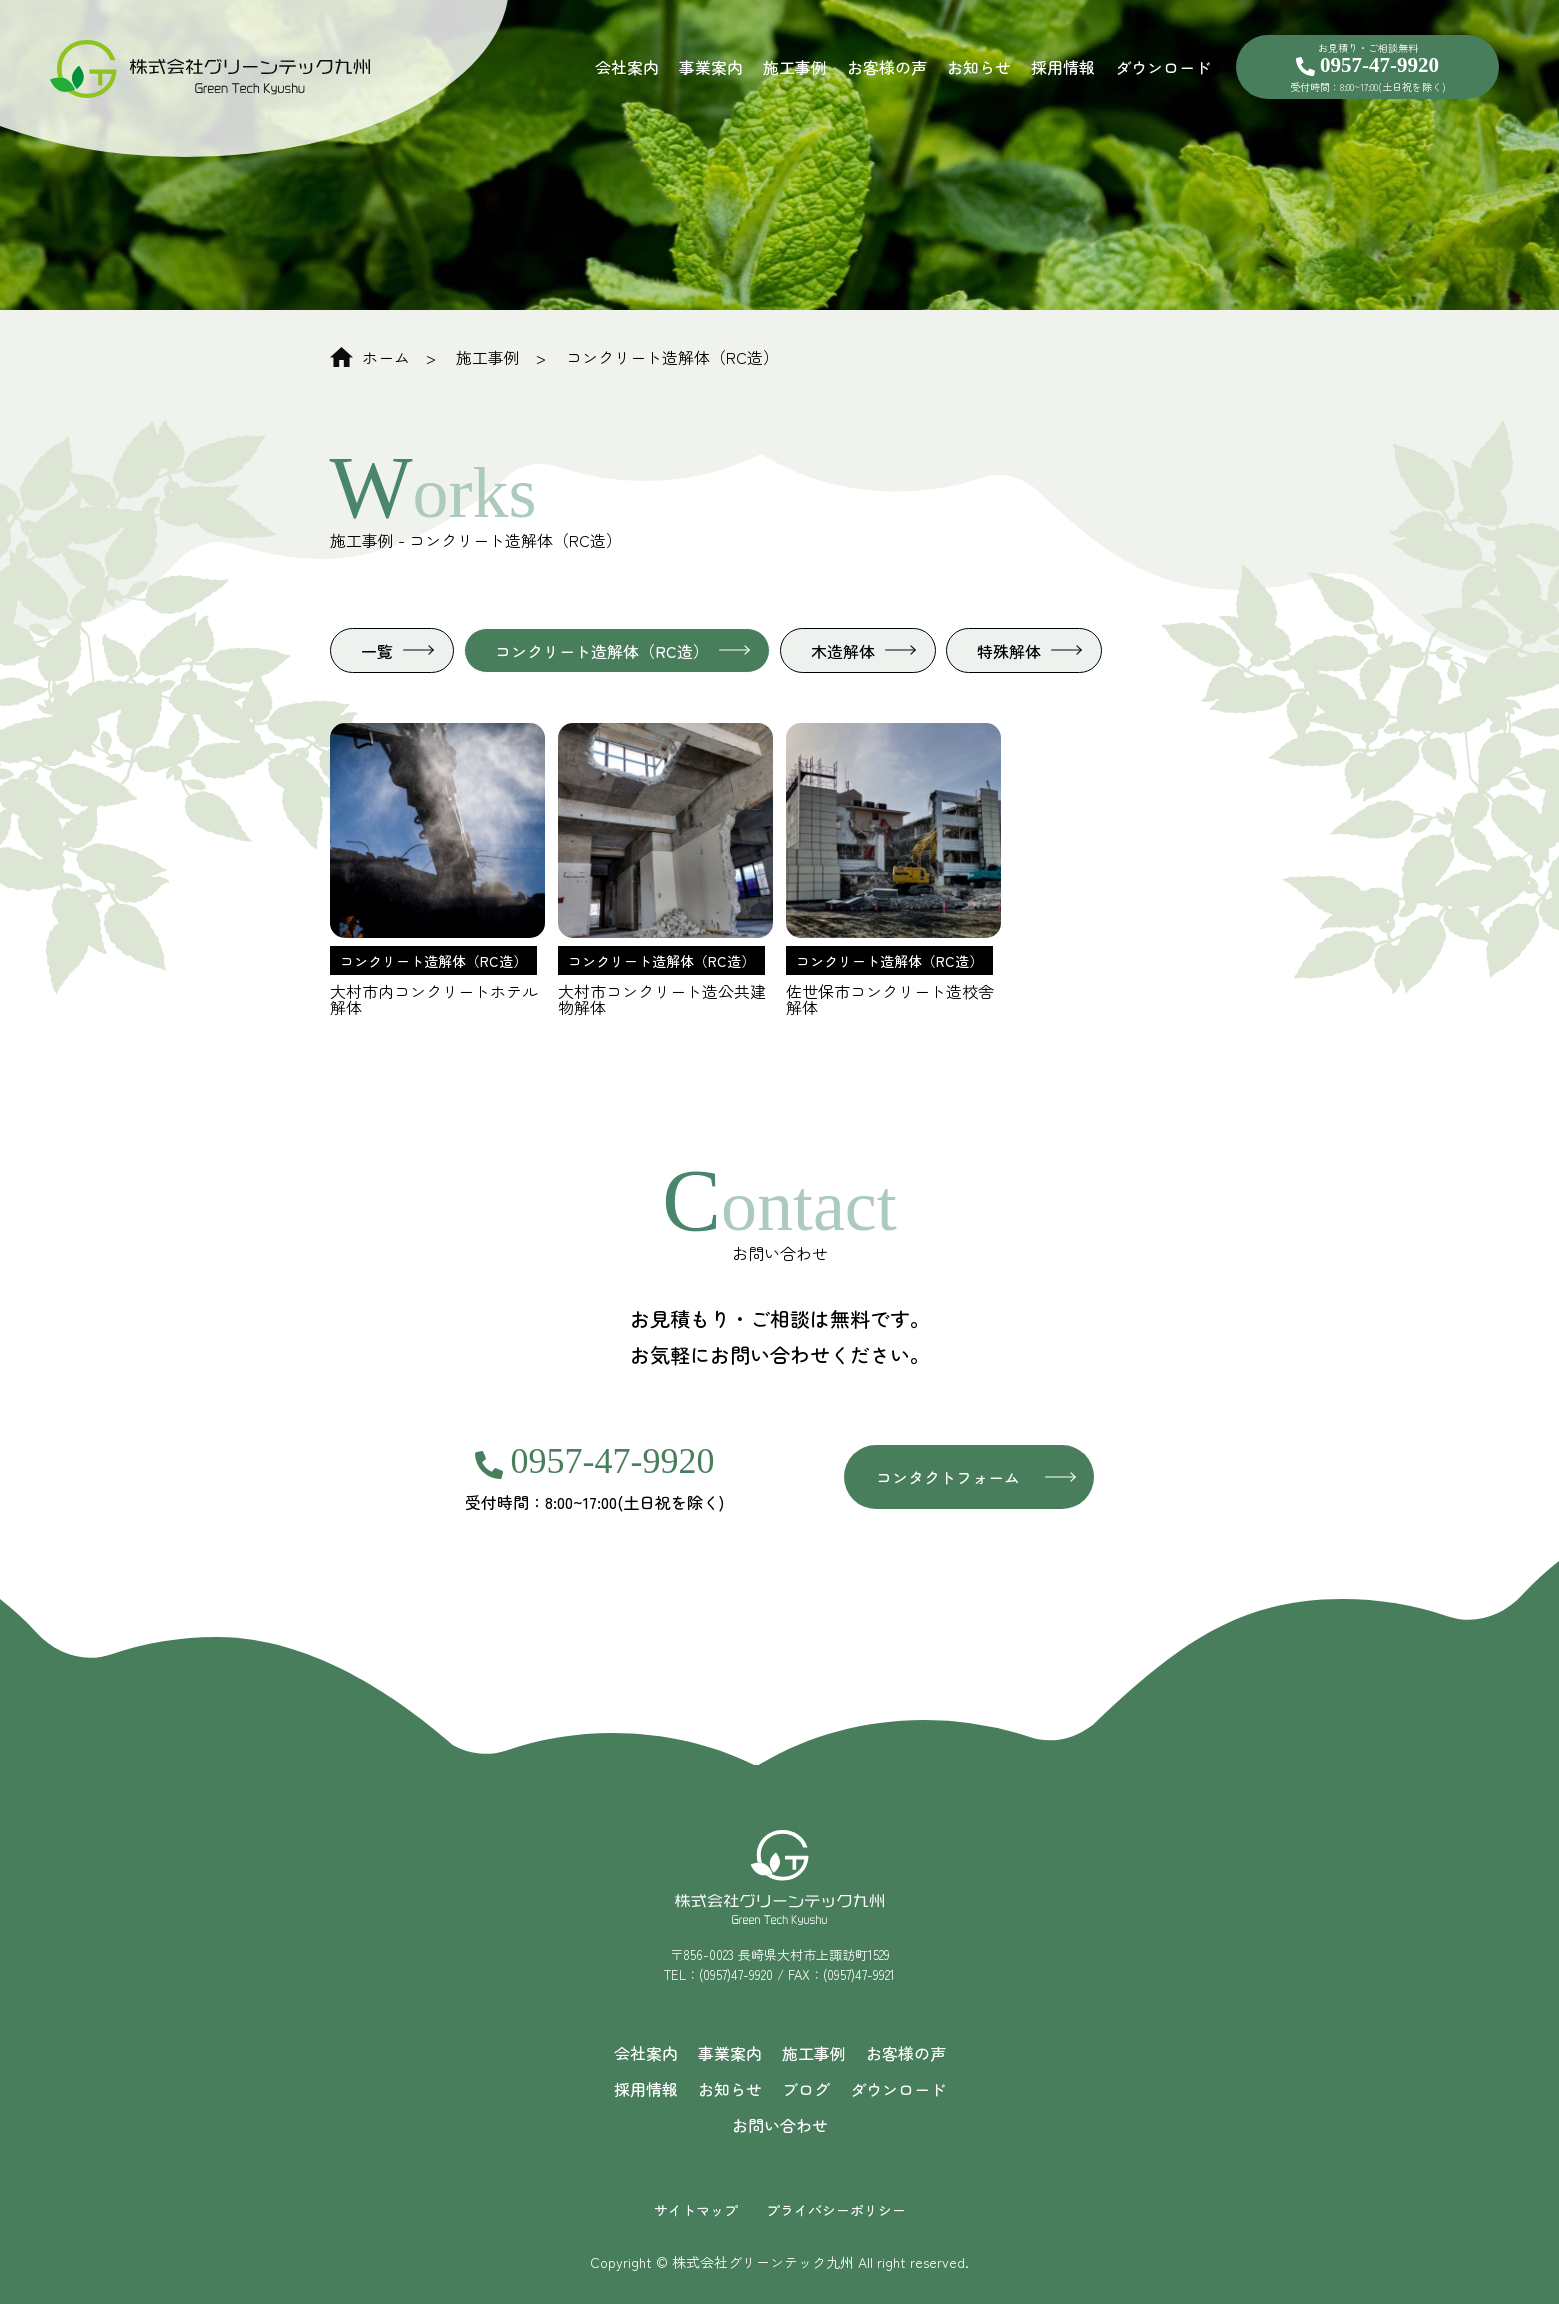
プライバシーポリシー (836, 2210)
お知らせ (979, 67)
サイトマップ (696, 2210)
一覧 (377, 651)
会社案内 (627, 67)
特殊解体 (1009, 651)
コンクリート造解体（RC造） (672, 357)
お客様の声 (887, 67)
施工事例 (795, 67)
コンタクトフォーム (948, 1477)
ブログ (806, 2089)
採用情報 (1063, 67)
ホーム (370, 357)
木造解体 (843, 651)
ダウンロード (1163, 67)
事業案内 (711, 67)
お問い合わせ (780, 2125)
